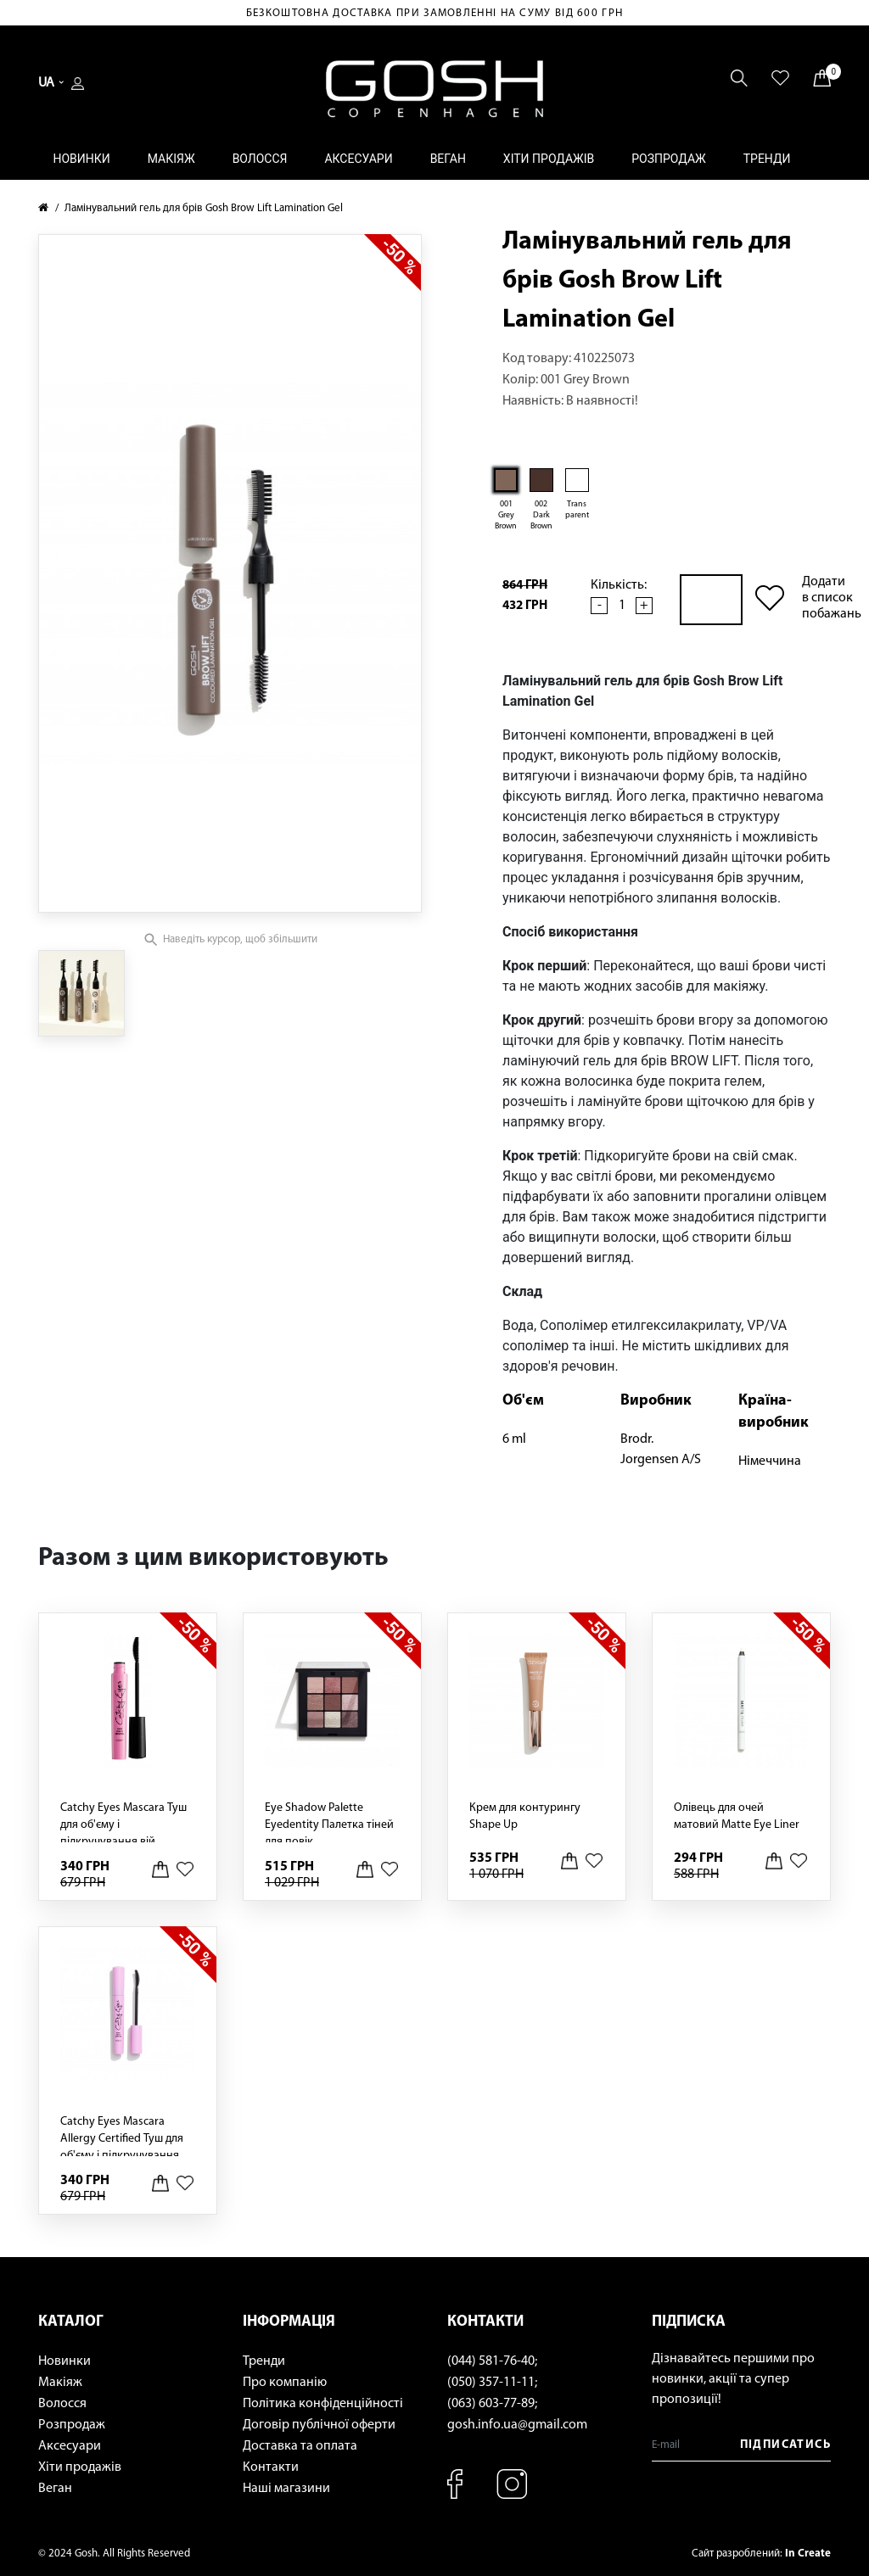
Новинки (81, 158)
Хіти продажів (548, 158)
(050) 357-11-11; (492, 2382)
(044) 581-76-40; (492, 2361)
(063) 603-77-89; (492, 2404)
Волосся (260, 158)
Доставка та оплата (300, 2446)
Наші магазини (286, 2488)
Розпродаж (668, 158)
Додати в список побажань (831, 598)
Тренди (767, 158)
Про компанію (285, 2382)
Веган (448, 158)
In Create (808, 2553)
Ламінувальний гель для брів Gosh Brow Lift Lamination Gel (203, 208)
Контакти (271, 2467)
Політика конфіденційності (323, 2404)
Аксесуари (358, 158)
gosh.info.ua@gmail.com (517, 2425)
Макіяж (171, 158)
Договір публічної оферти (319, 2425)
